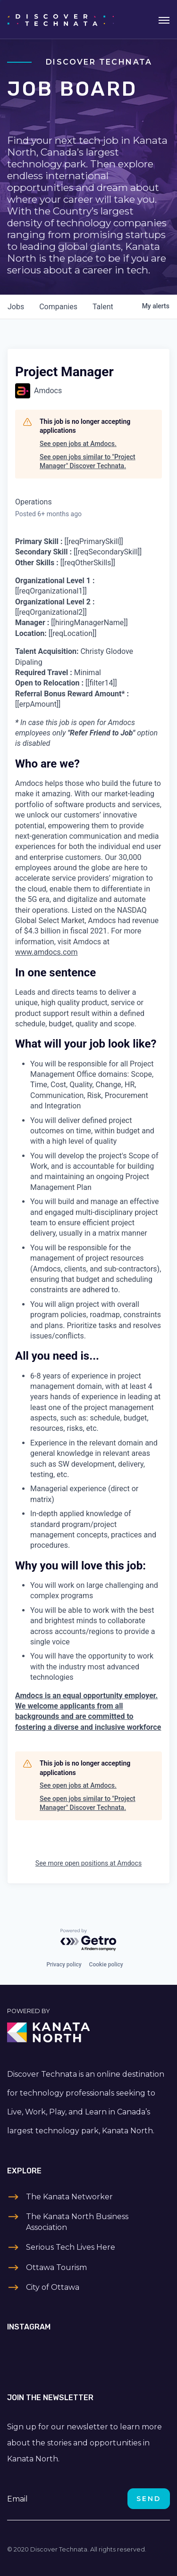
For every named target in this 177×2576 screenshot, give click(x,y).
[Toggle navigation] (164, 19)
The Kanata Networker (69, 2196)
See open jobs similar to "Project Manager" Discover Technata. (87, 461)
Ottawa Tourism (56, 2267)
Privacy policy (63, 1964)
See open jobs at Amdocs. (78, 443)
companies (58, 306)
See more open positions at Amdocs (88, 1863)
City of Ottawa (52, 2287)
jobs (16, 306)
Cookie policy (106, 1964)
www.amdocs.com (46, 952)
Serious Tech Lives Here (70, 2247)
